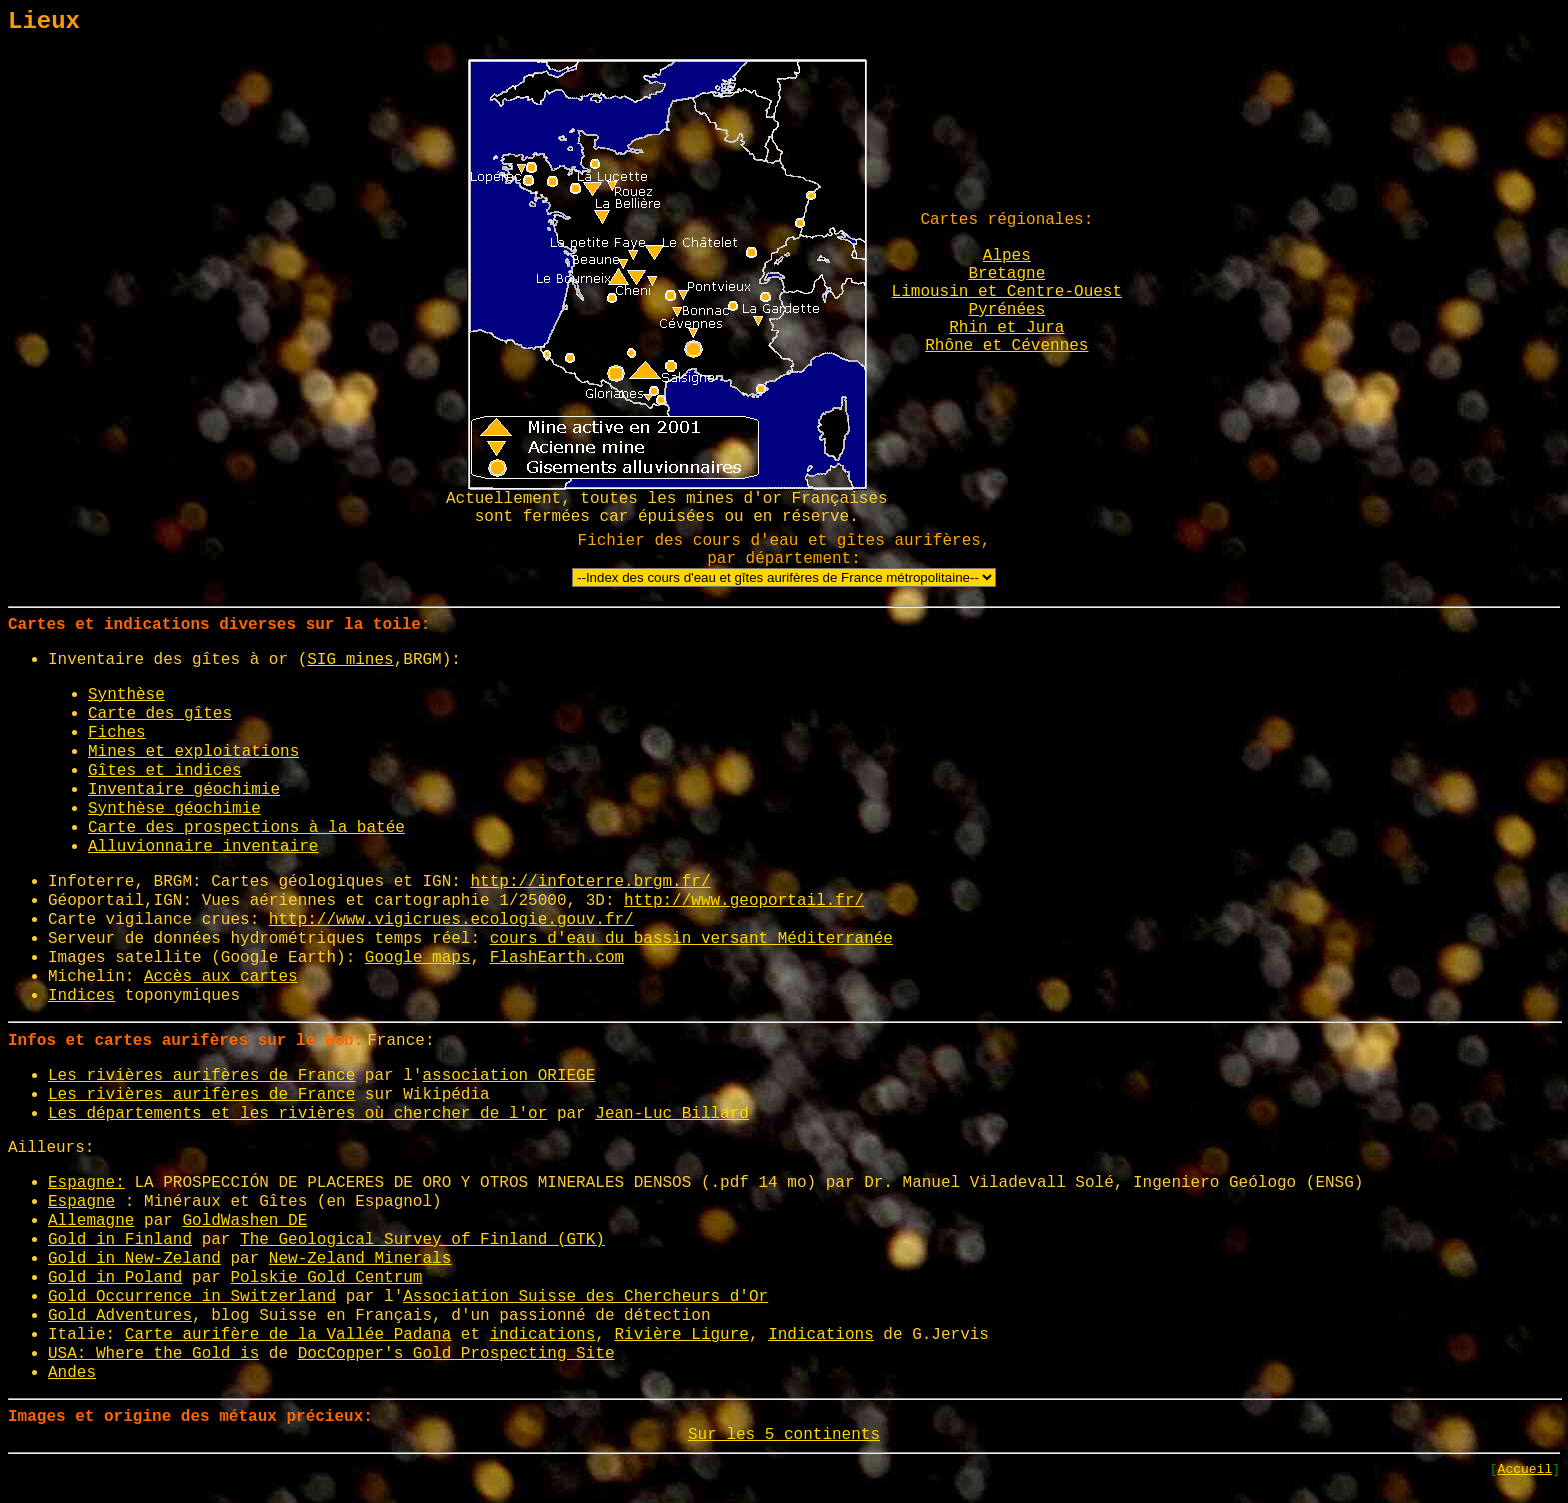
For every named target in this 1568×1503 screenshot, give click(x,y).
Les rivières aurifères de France (201, 1076)
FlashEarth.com (557, 958)
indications (543, 1335)
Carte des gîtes (160, 714)
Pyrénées (1006, 310)
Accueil (1525, 1469)
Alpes (1007, 256)
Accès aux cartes (221, 977)
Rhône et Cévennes (1006, 346)
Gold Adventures (120, 1316)
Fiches (117, 733)
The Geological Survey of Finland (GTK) (422, 1240)
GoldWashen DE (244, 1221)
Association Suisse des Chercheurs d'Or (585, 1297)
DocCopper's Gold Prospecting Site (456, 1354)
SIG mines (350, 660)
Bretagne (1006, 274)
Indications (821, 1335)
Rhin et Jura (1006, 328)
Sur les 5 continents (784, 1435)
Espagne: (86, 1183)
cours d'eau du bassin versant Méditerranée (691, 939)
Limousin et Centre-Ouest (1007, 292)
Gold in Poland (115, 1278)
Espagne (81, 1202)
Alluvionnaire (155, 847)
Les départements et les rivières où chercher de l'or (297, 1114)
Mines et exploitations (193, 752)
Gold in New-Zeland (134, 1259)
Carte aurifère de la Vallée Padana (288, 1335)
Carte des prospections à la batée (246, 828)
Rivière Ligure (682, 1335)
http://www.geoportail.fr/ (744, 901)
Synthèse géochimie (174, 809)
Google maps (418, 958)
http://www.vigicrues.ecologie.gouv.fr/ (451, 920)
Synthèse (126, 695)
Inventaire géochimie (184, 790)
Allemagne (91, 1221)
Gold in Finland (120, 1240)
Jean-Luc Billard (672, 1114)
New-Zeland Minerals (360, 1259)
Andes (72, 1373)
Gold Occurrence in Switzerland (192, 1297)
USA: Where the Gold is (153, 1354)
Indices (81, 996)
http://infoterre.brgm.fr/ (590, 882)
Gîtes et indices (165, 771)
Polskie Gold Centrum (326, 1278)
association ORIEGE (508, 1076)
